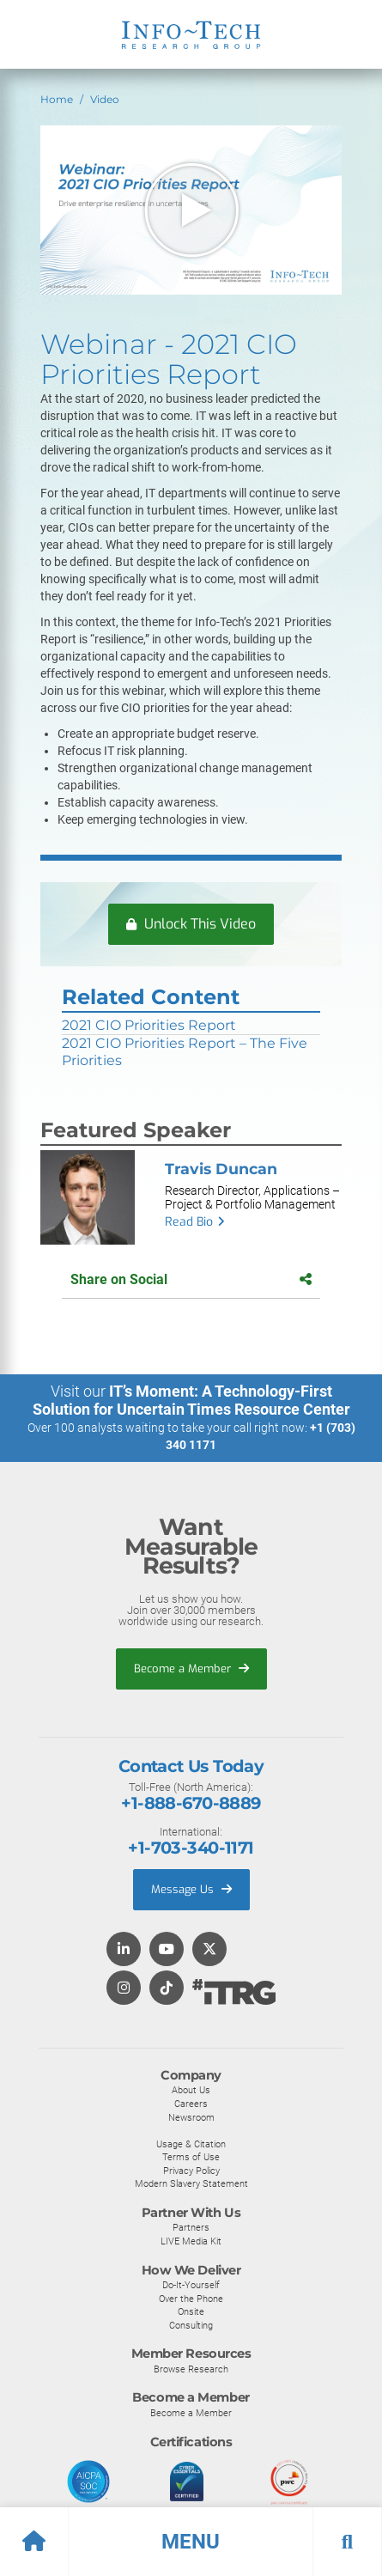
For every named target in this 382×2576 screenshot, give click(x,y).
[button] (191, 2541)
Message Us (191, 1889)
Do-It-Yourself (191, 2285)
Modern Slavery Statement (191, 2183)
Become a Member (191, 1668)
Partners (191, 2227)
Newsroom (191, 2117)
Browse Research (191, 2369)
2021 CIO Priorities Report (149, 1025)
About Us (191, 2090)
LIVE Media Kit (191, 2241)
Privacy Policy (191, 2171)
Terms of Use (191, 2157)
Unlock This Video (191, 924)
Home (56, 99)
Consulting (191, 2325)
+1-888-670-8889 (190, 1803)
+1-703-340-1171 (190, 1847)
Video (104, 99)
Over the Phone (191, 2299)
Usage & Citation (191, 2144)
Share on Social (191, 1279)
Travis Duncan (221, 1169)
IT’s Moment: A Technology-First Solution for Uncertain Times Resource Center (191, 1400)
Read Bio (189, 1222)
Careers (191, 2104)
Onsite (191, 2311)
